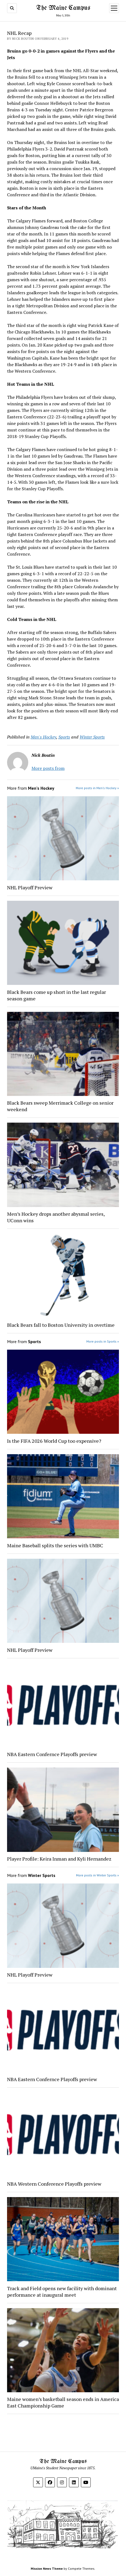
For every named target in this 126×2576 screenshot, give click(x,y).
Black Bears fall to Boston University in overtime (61, 1325)
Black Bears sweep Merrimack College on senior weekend (60, 1106)
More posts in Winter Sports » (97, 1875)
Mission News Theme (47, 2568)
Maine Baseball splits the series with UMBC (55, 1545)
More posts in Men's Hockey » (97, 788)
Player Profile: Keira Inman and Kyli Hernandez (59, 1858)
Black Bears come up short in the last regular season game (56, 995)
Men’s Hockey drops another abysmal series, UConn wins (56, 1217)
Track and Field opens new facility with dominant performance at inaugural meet (62, 2291)
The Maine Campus (63, 8)
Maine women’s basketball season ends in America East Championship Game (63, 2402)
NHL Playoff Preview (29, 887)
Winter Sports (92, 737)
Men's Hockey (43, 737)
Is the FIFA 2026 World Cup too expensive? (54, 1441)
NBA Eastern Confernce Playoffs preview (52, 1754)
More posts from (48, 768)
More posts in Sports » (102, 1341)
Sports (64, 737)
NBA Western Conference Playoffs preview (54, 2183)
